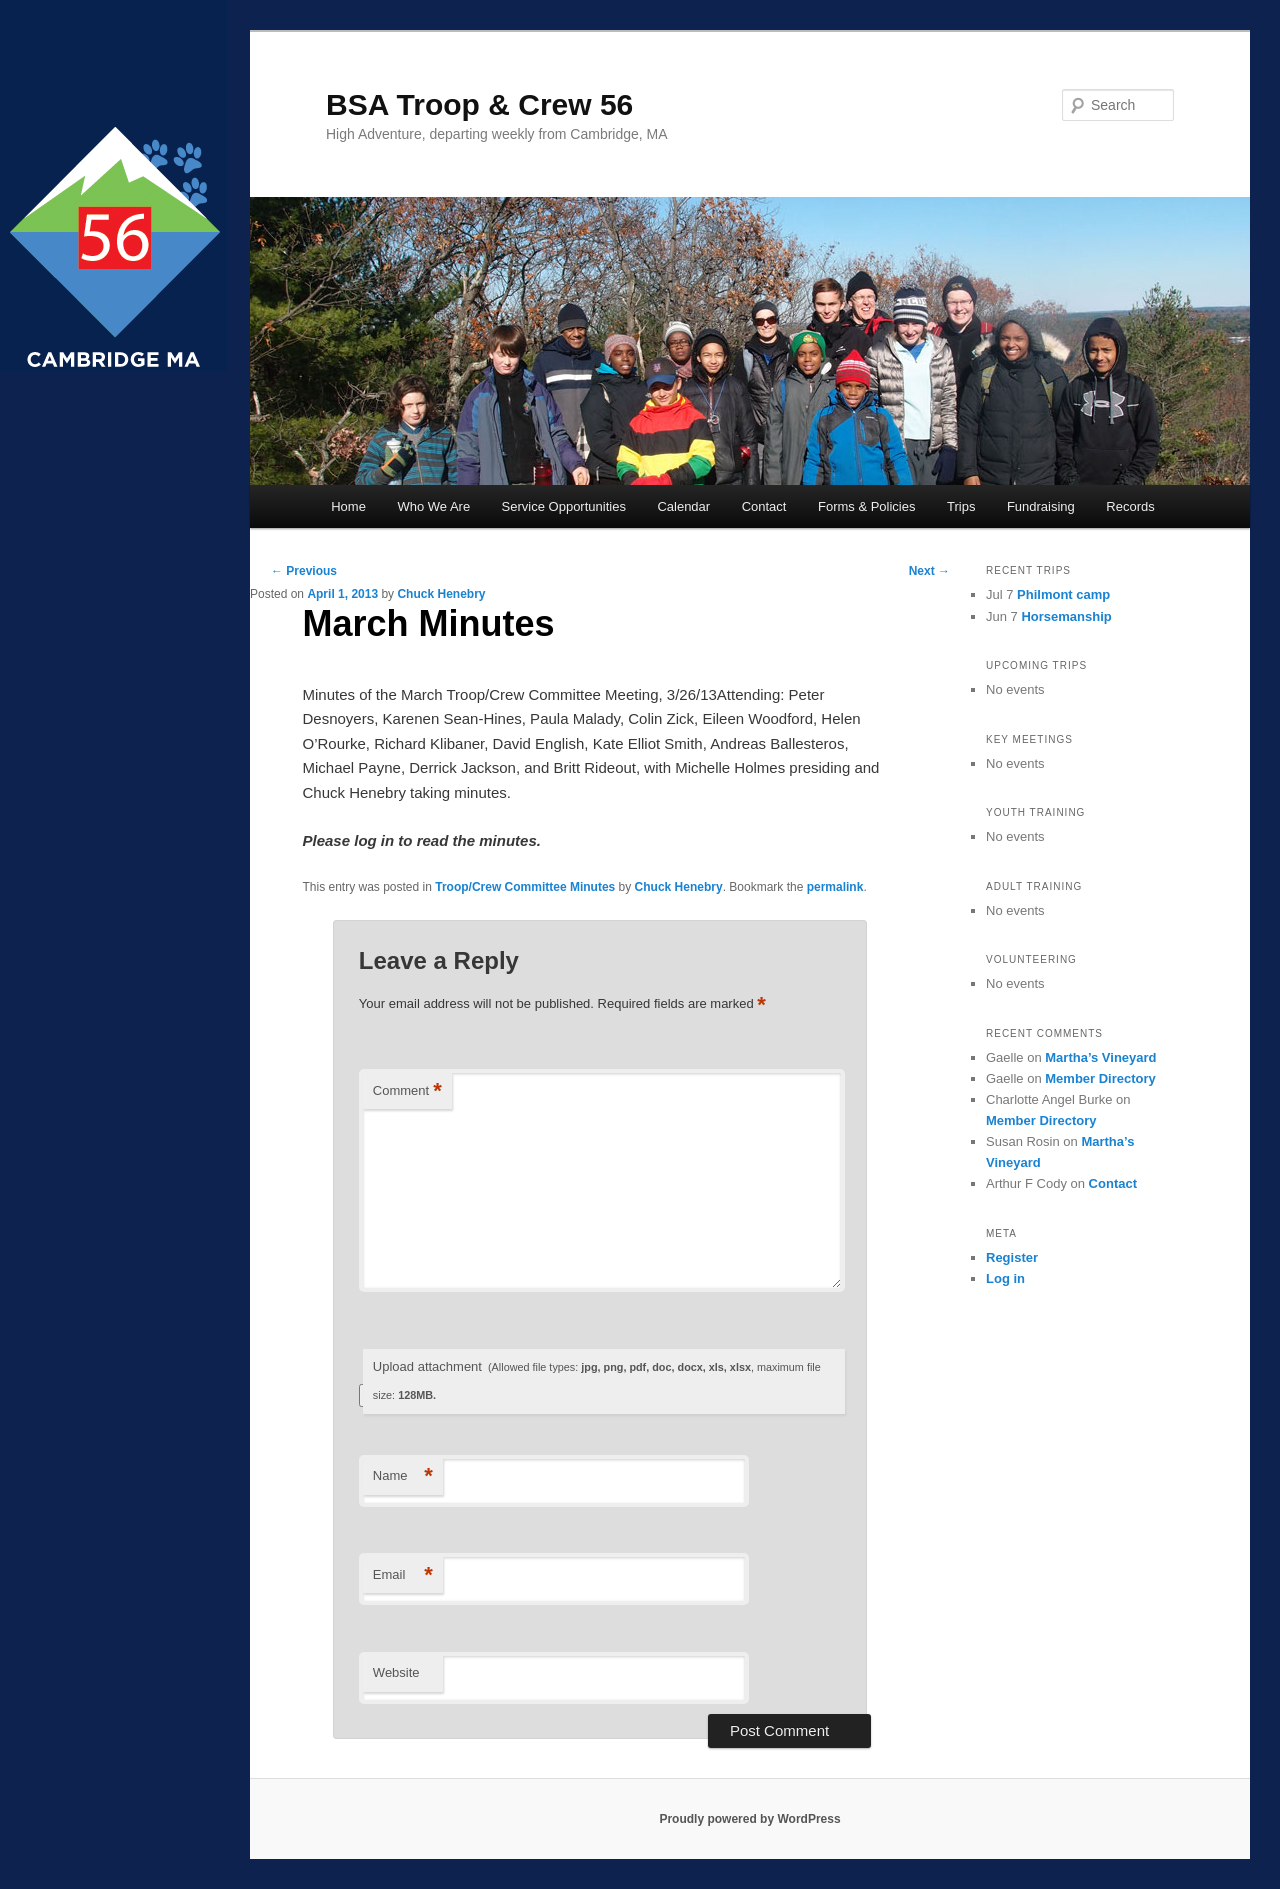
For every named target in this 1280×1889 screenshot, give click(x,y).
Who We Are (433, 506)
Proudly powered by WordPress (749, 1819)
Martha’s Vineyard (1100, 1057)
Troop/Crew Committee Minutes (525, 887)
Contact (764, 506)
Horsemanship (1066, 616)
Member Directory (1100, 1078)
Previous (304, 571)
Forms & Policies (867, 506)
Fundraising (1041, 506)
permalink (835, 887)
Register (1012, 1257)
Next (929, 571)
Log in (1005, 1278)
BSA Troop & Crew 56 (479, 104)
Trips (961, 506)
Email (403, 1575)
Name (403, 1476)
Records (1130, 506)
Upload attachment (597, 1380)
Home (348, 506)
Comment (407, 1091)
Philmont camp (1063, 594)
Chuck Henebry (441, 594)
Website (396, 1672)
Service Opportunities (564, 506)
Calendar (683, 506)
